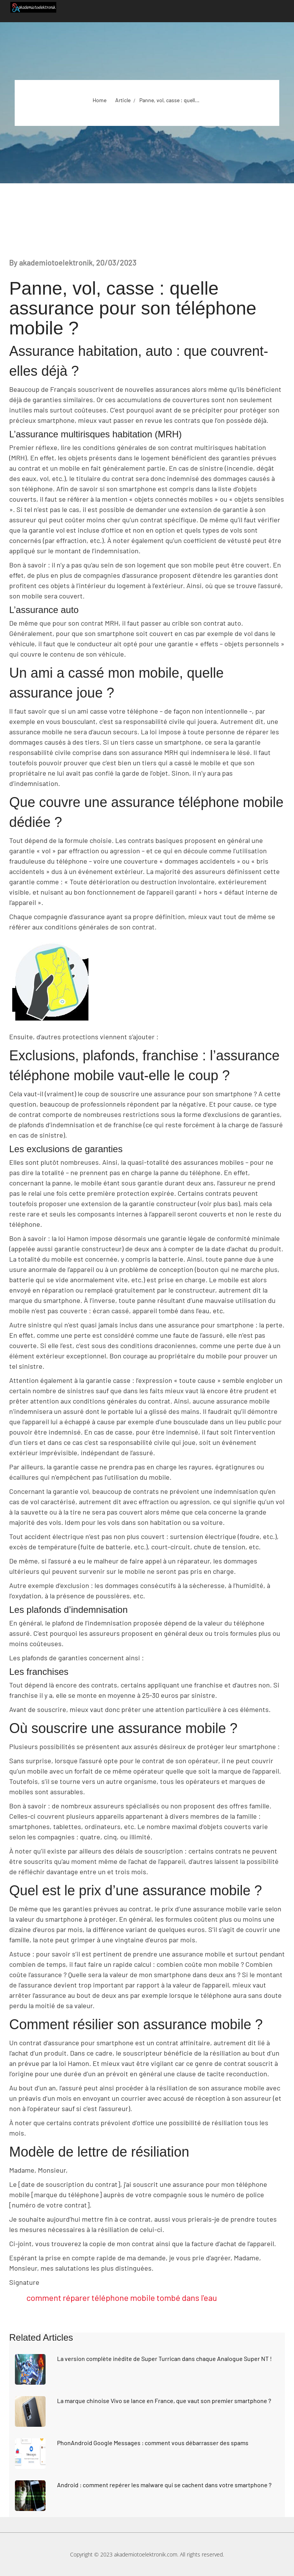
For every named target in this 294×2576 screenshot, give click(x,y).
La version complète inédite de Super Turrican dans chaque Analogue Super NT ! (164, 2358)
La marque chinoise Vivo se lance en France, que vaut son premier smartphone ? (164, 2400)
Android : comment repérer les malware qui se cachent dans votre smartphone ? (164, 2484)
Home (99, 100)
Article (123, 100)
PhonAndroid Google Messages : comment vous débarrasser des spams (152, 2442)
